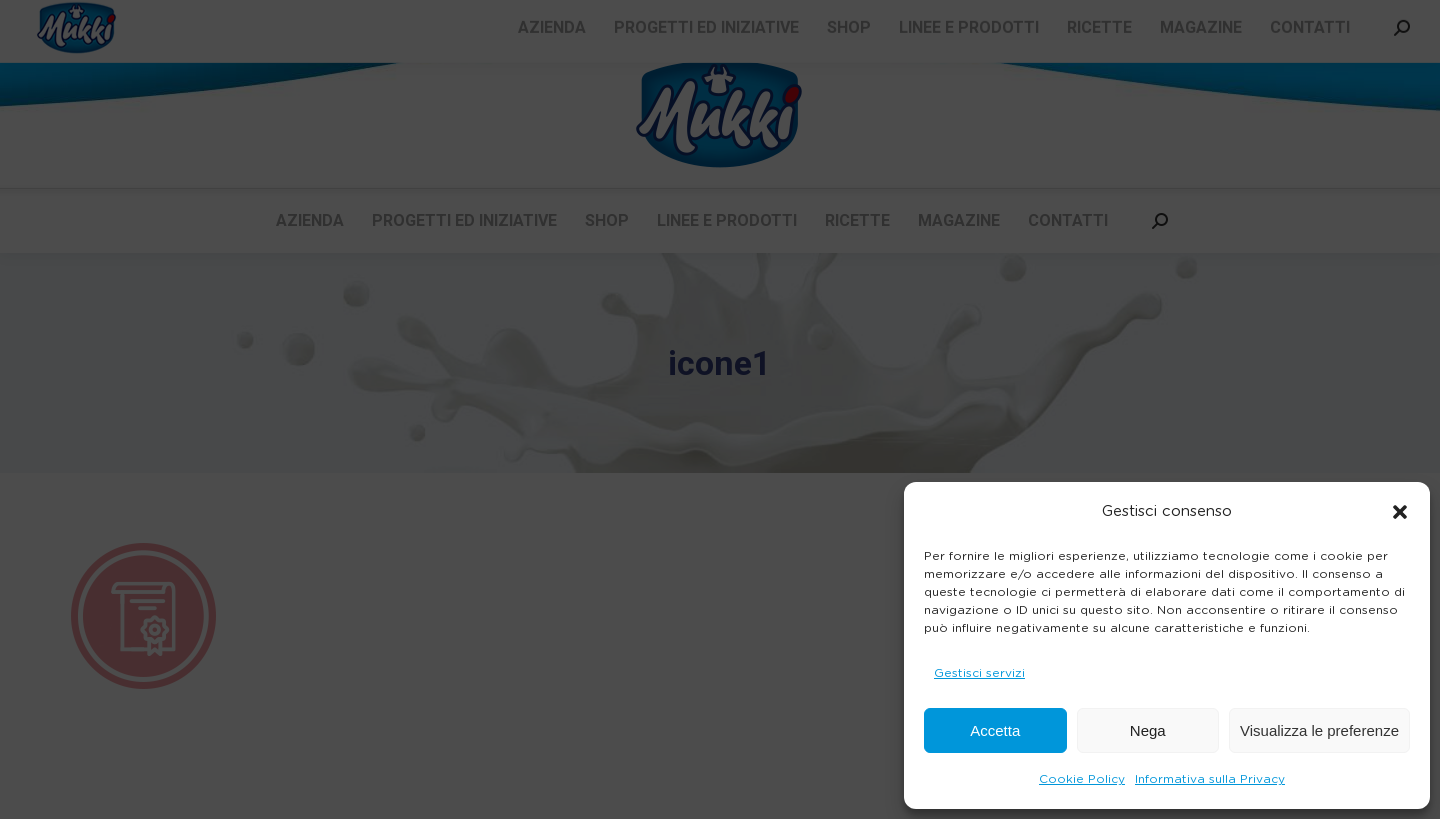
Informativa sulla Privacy (1210, 779)
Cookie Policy (1082, 779)
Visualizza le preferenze (1319, 730)
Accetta (995, 730)
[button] (1400, 512)
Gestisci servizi (979, 673)
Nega (1148, 730)
